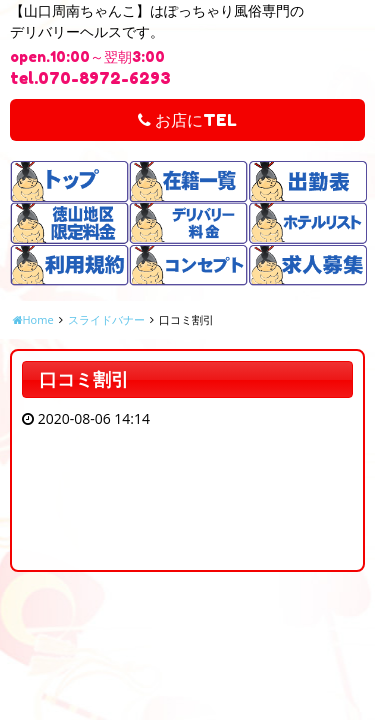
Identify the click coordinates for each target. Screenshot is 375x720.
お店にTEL (187, 120)
